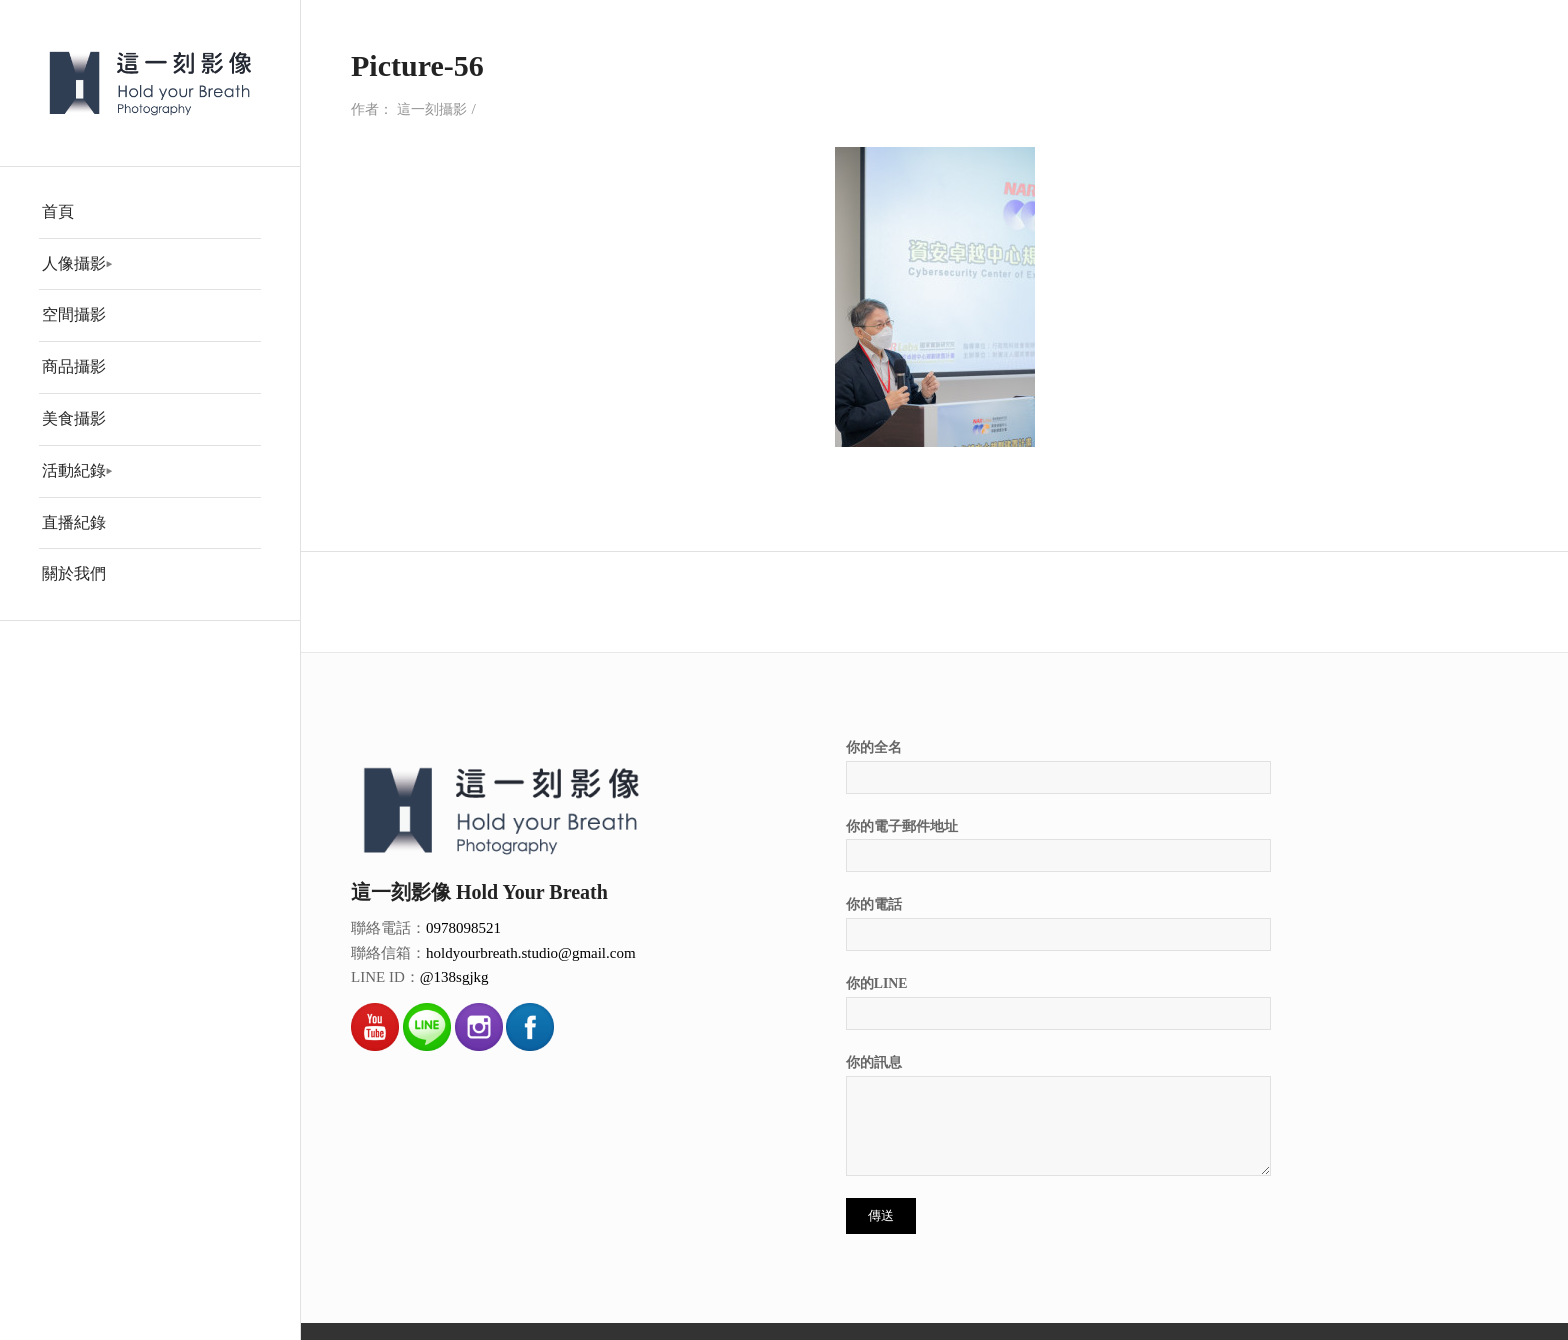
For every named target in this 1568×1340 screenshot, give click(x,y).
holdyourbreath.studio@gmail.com (531, 953)
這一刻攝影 (432, 109)
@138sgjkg (454, 977)
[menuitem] (150, 213)
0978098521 (463, 928)
